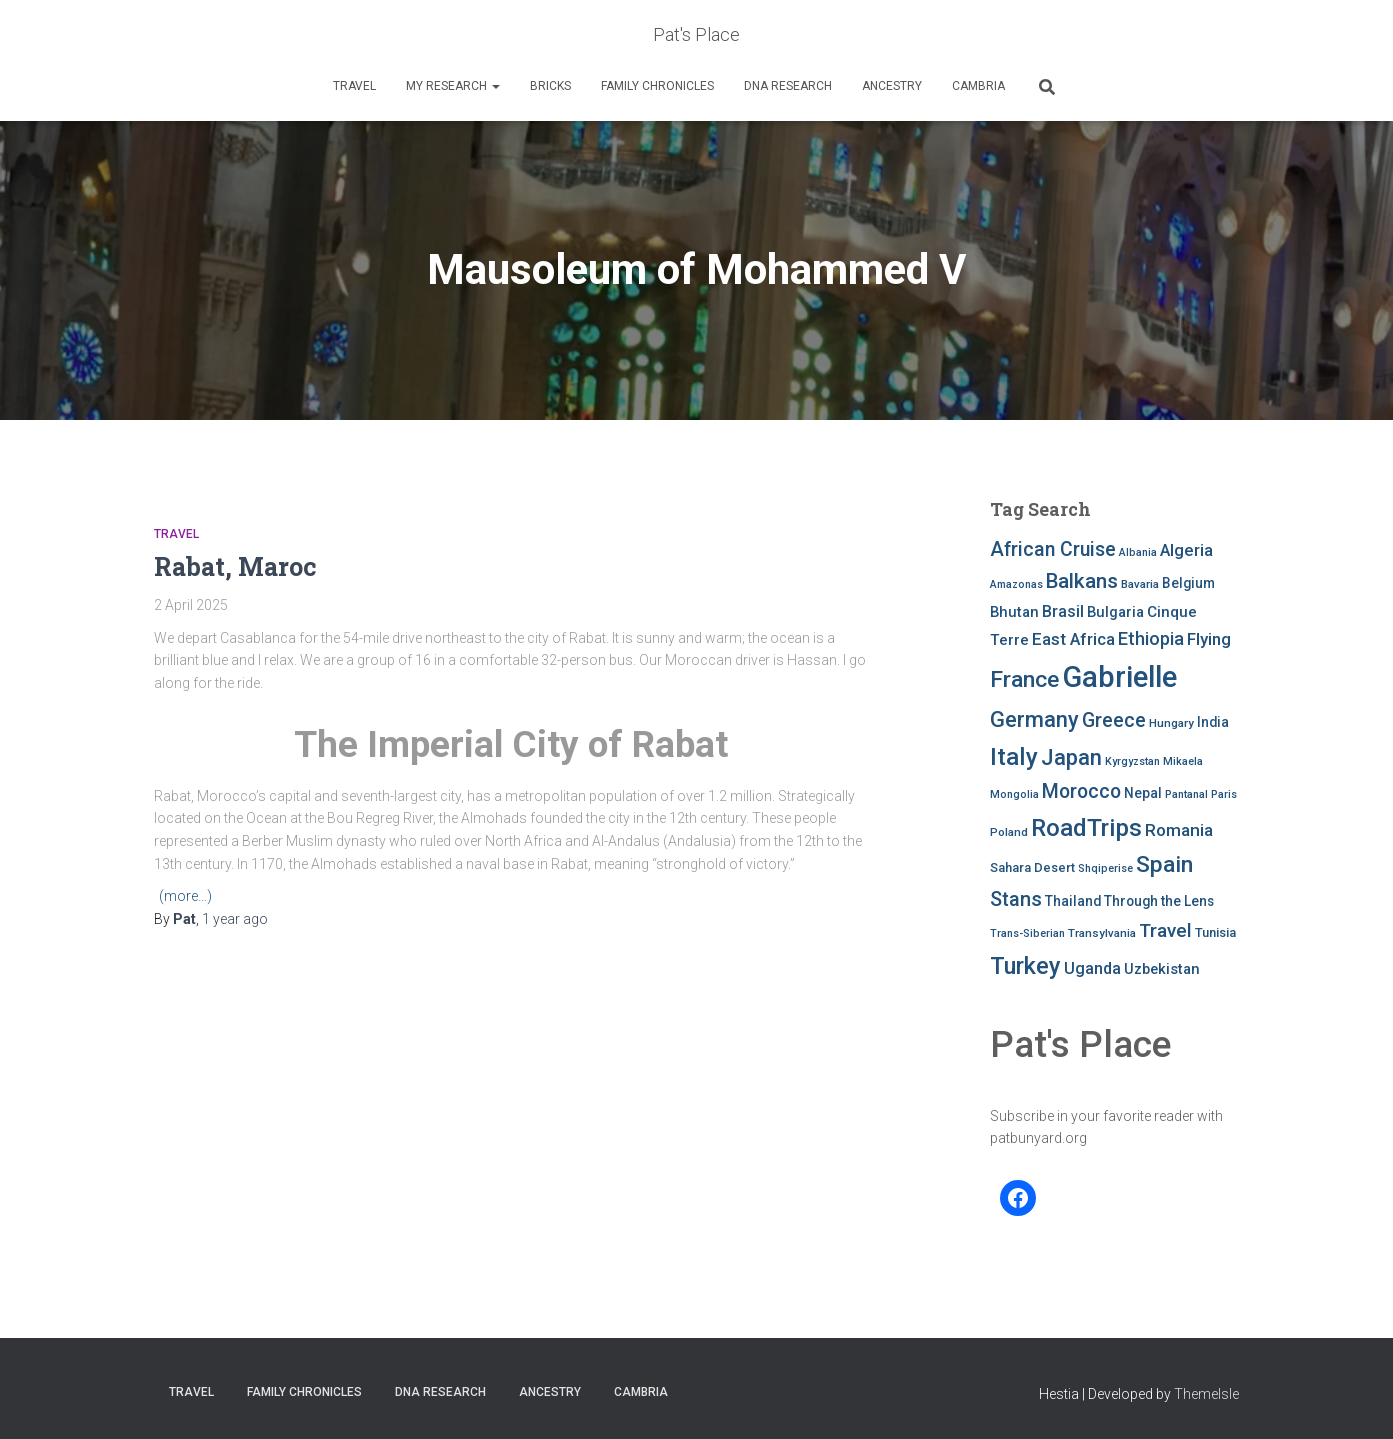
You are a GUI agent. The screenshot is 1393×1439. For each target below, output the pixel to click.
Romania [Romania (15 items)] (1179, 830)
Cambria (978, 86)
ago (235, 919)
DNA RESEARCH (788, 86)
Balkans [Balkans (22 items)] (1082, 581)
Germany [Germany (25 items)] (1034, 719)
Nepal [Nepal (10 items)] (1143, 793)
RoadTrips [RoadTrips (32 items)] (1086, 827)
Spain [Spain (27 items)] (1164, 864)
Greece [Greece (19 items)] (1114, 720)
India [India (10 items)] (1213, 722)
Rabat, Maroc (235, 566)
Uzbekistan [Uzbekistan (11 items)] (1162, 969)
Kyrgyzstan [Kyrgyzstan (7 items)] (1132, 761)
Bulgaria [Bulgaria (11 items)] (1115, 612)
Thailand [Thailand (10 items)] (1073, 901)
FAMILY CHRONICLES (657, 86)
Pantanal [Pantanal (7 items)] (1186, 794)
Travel (354, 86)
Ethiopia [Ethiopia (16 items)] (1151, 638)
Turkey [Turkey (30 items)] (1025, 966)
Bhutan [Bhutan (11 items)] (1014, 612)
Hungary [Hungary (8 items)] (1171, 723)
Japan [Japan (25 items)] (1071, 757)
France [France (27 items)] (1024, 679)
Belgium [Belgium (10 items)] (1188, 583)
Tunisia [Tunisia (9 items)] (1215, 932)
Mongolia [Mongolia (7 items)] (1014, 794)
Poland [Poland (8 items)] (1009, 832)
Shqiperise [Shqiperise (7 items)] (1105, 868)
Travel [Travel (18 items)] (1165, 930)
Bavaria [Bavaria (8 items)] (1140, 584)
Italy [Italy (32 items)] (1014, 756)
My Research (453, 86)
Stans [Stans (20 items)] (1016, 899)
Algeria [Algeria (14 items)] (1186, 550)
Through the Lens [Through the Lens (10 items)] (1159, 901)
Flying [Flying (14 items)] (1209, 639)
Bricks (550, 86)
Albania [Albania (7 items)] (1138, 552)
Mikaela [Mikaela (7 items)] (1183, 761)
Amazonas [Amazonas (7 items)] (1016, 584)
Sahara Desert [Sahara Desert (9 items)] (1032, 867)
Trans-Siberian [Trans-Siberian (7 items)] (1027, 933)
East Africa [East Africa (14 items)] (1073, 639)
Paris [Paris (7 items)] (1224, 794)
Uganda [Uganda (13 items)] (1092, 968)
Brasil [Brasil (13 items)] (1063, 611)
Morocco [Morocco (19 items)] (1081, 791)
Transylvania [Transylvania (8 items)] (1102, 933)
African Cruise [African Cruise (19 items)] (1053, 549)
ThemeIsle (1206, 1394)
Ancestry (892, 86)
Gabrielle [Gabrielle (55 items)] (1119, 677)
